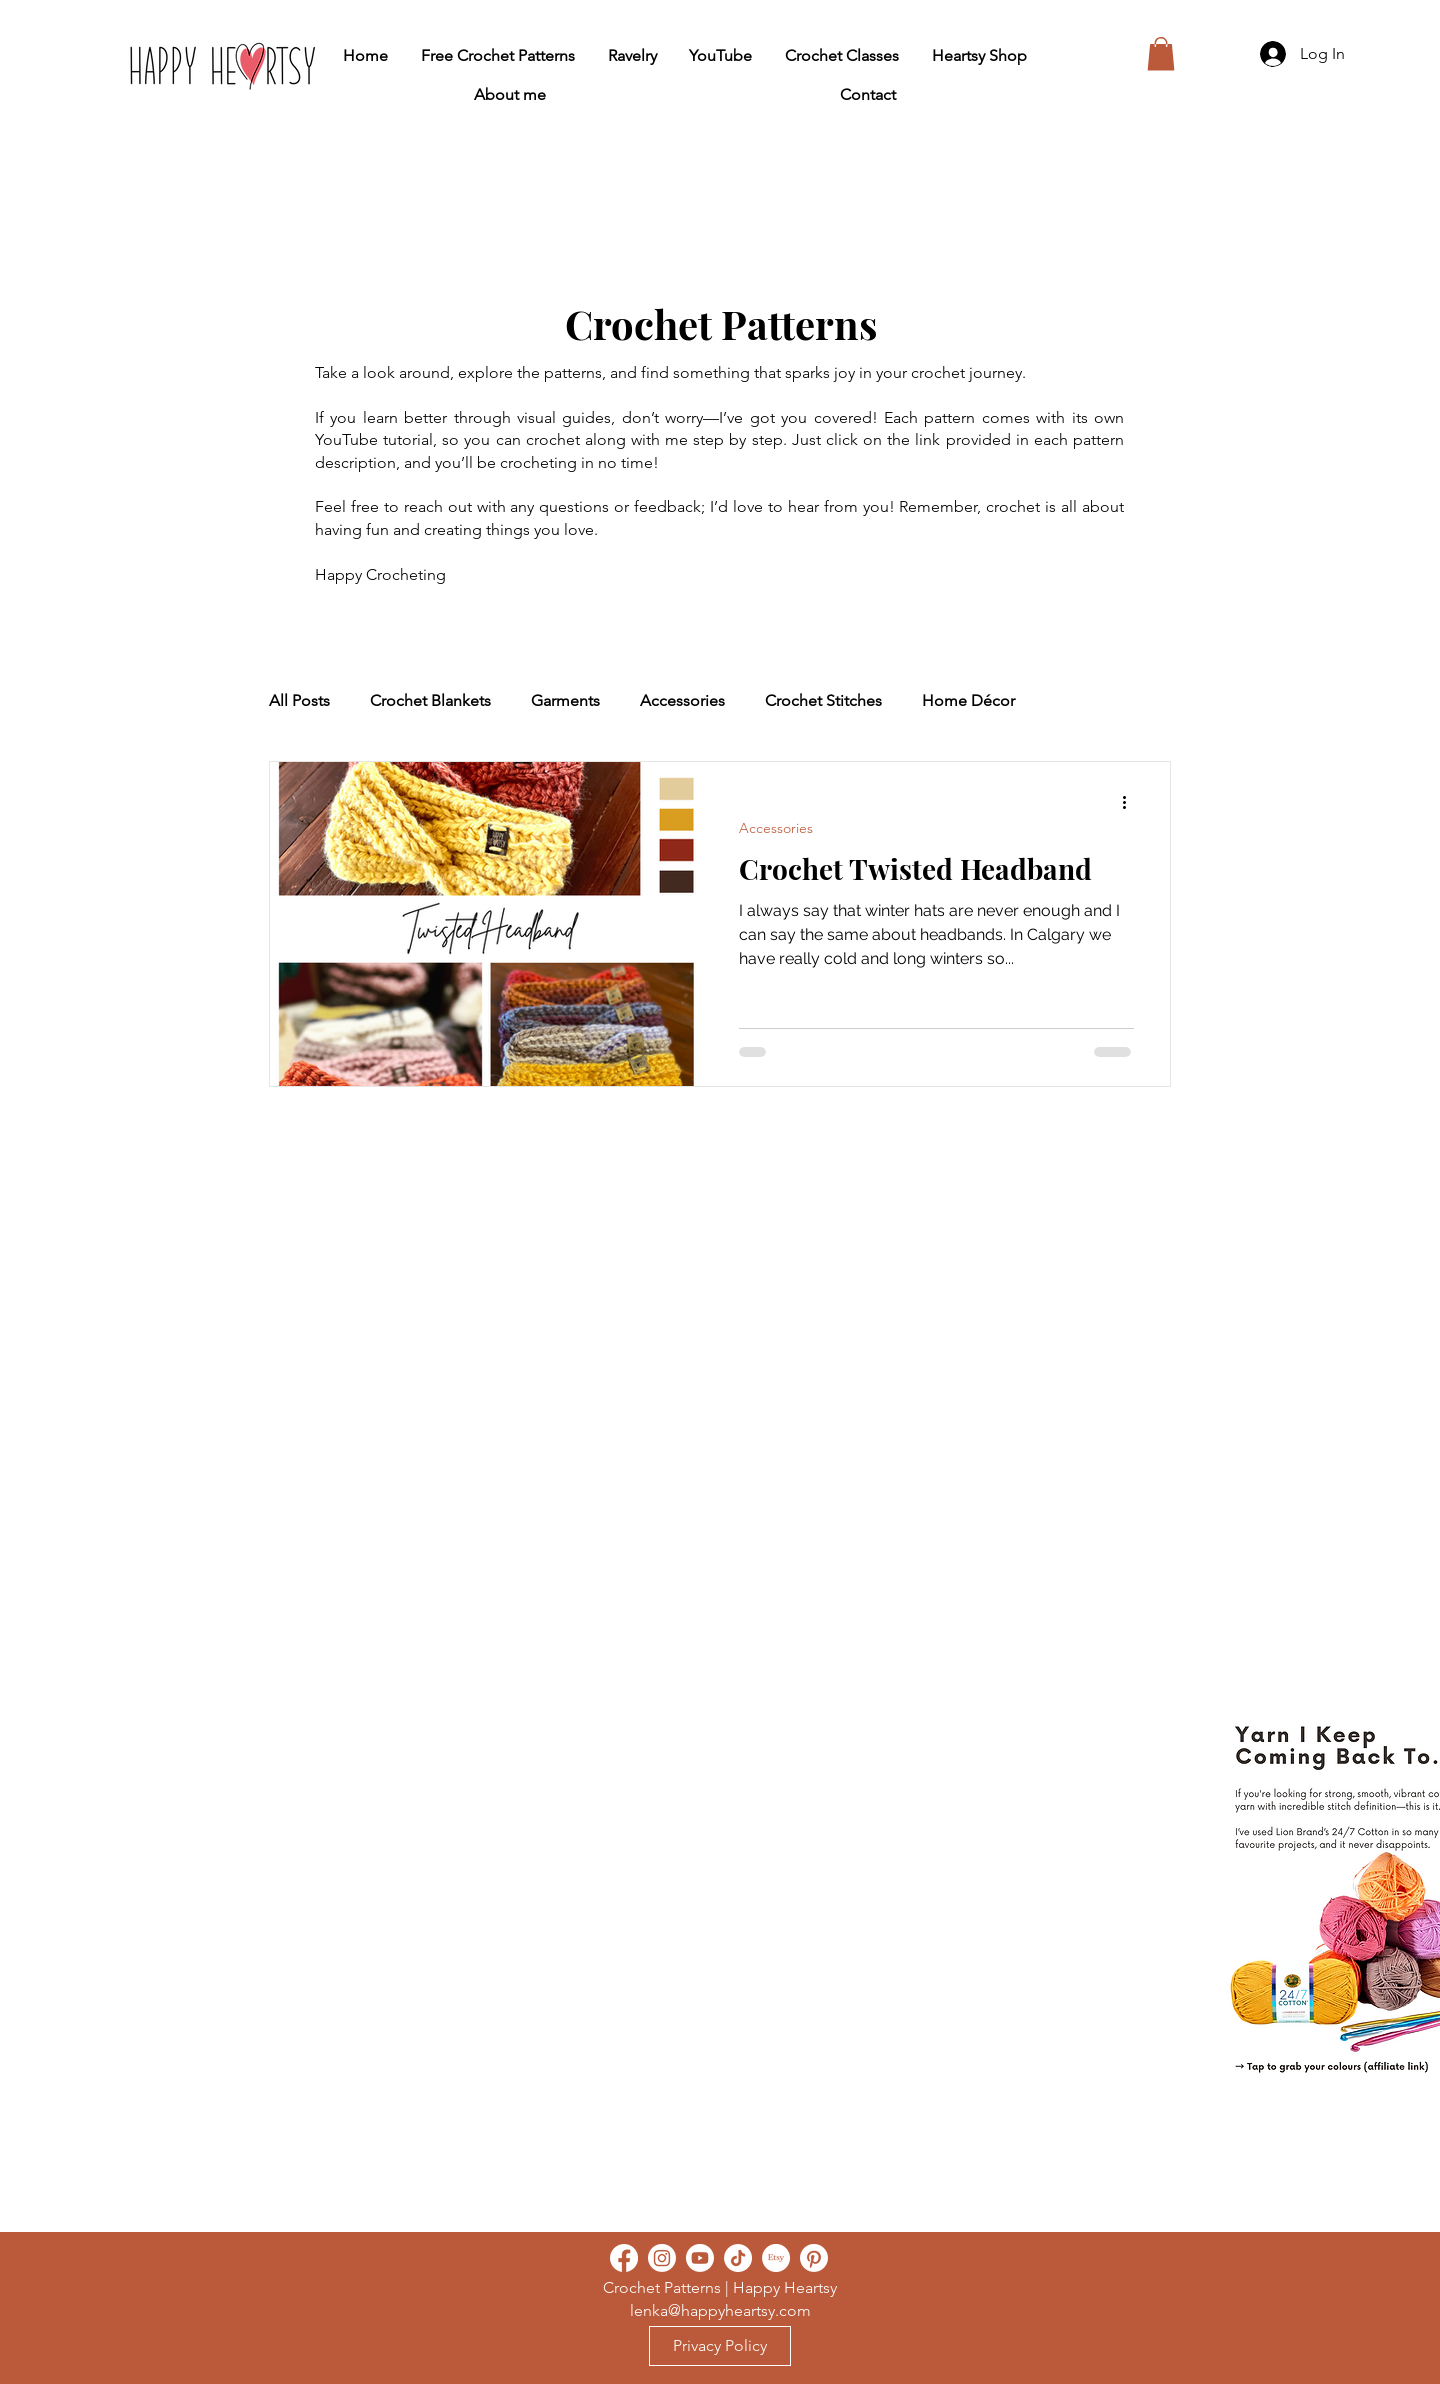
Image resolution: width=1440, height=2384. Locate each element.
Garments (565, 700)
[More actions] (1131, 803)
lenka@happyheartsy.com (720, 2310)
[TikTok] (738, 2258)
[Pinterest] (814, 2258)
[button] (1161, 53)
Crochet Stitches (823, 700)
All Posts (299, 700)
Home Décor (968, 700)
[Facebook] (624, 2258)
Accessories (682, 700)
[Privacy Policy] (720, 2346)
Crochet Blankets (430, 700)
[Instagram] (662, 2258)
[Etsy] (776, 2258)
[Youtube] (700, 2258)
